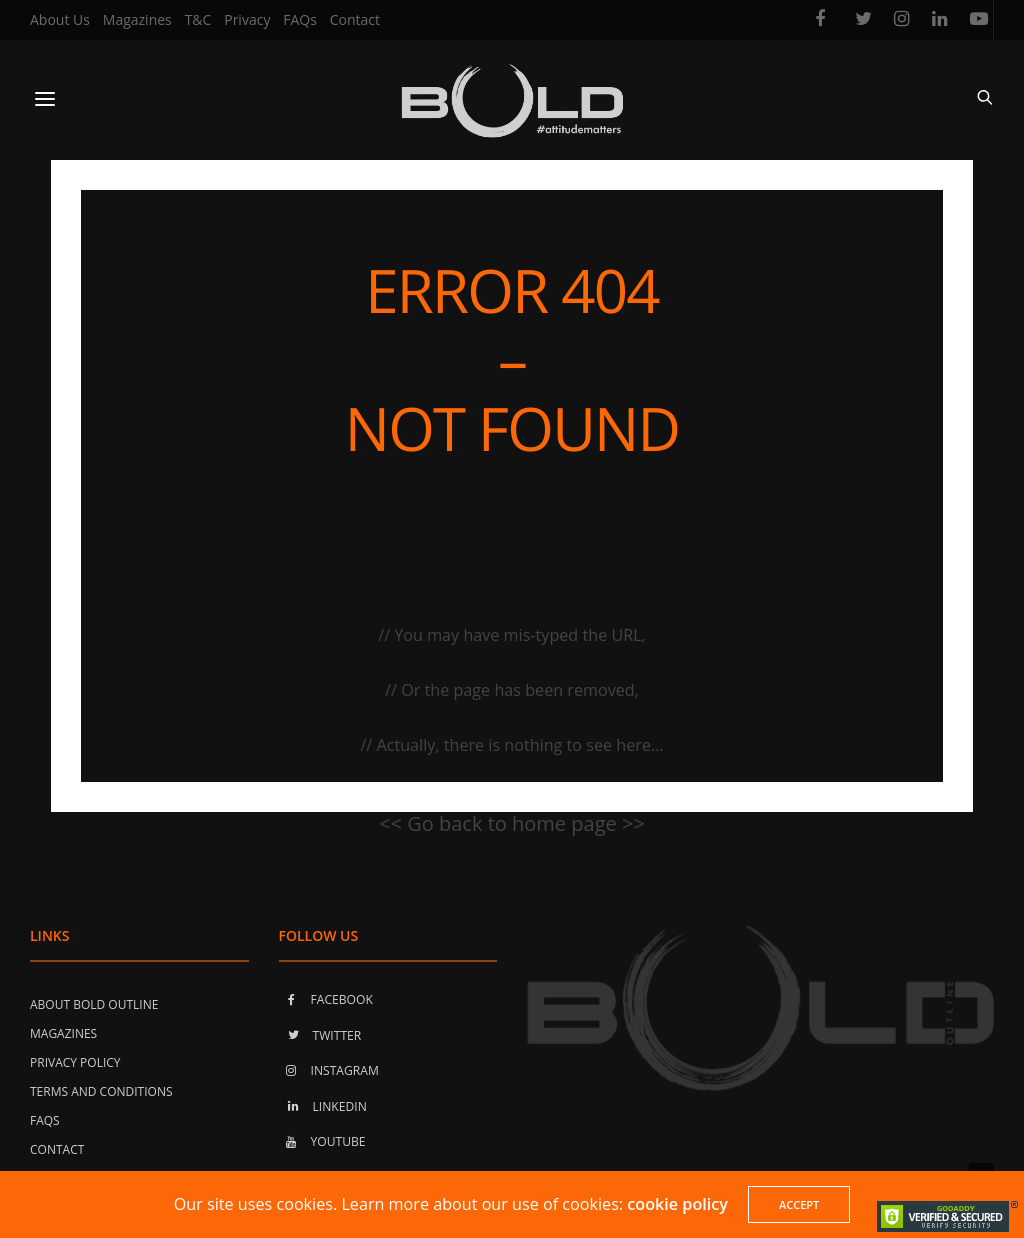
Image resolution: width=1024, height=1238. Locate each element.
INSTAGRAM (329, 1070)
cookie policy (677, 1204)
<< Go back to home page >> (512, 823)
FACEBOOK (326, 999)
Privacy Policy (75, 1062)
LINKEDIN (323, 1106)
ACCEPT (799, 1204)
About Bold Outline (94, 1004)
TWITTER (320, 1035)
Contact (355, 19)
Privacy (247, 19)
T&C (198, 19)
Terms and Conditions (101, 1091)
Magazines (137, 19)
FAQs (300, 19)
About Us (60, 19)
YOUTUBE (322, 1141)
